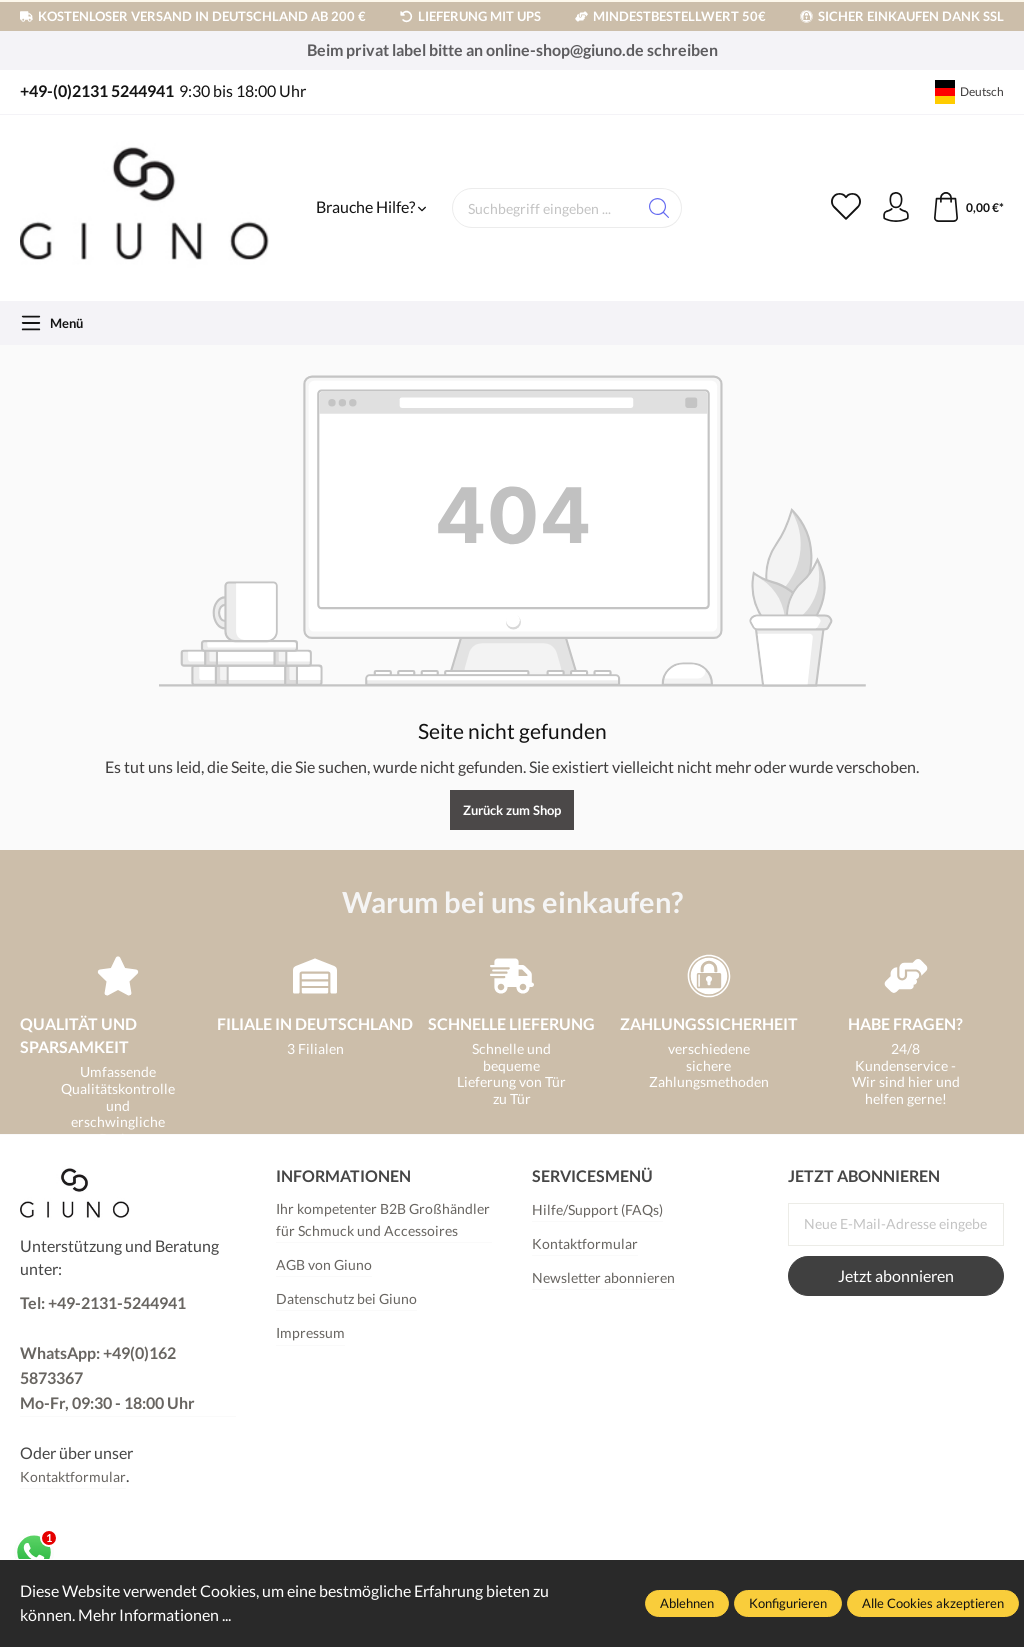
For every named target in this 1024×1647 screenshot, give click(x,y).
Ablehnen (687, 1603)
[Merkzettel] (846, 208)
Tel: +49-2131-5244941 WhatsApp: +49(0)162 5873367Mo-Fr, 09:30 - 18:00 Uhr (107, 1352)
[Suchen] (659, 208)
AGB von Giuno (324, 1264)
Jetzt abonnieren (896, 1276)
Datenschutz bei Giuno (346, 1298)
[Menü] (51, 323)
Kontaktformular (73, 1476)
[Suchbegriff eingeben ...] (545, 208)
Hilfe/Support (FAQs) (597, 1209)
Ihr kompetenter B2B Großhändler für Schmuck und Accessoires (383, 1219)
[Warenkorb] (967, 208)
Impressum (310, 1332)
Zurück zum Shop (512, 810)
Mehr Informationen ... (154, 1615)
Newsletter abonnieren (603, 1277)
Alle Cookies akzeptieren (933, 1603)
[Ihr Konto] (896, 208)
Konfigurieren (788, 1603)
